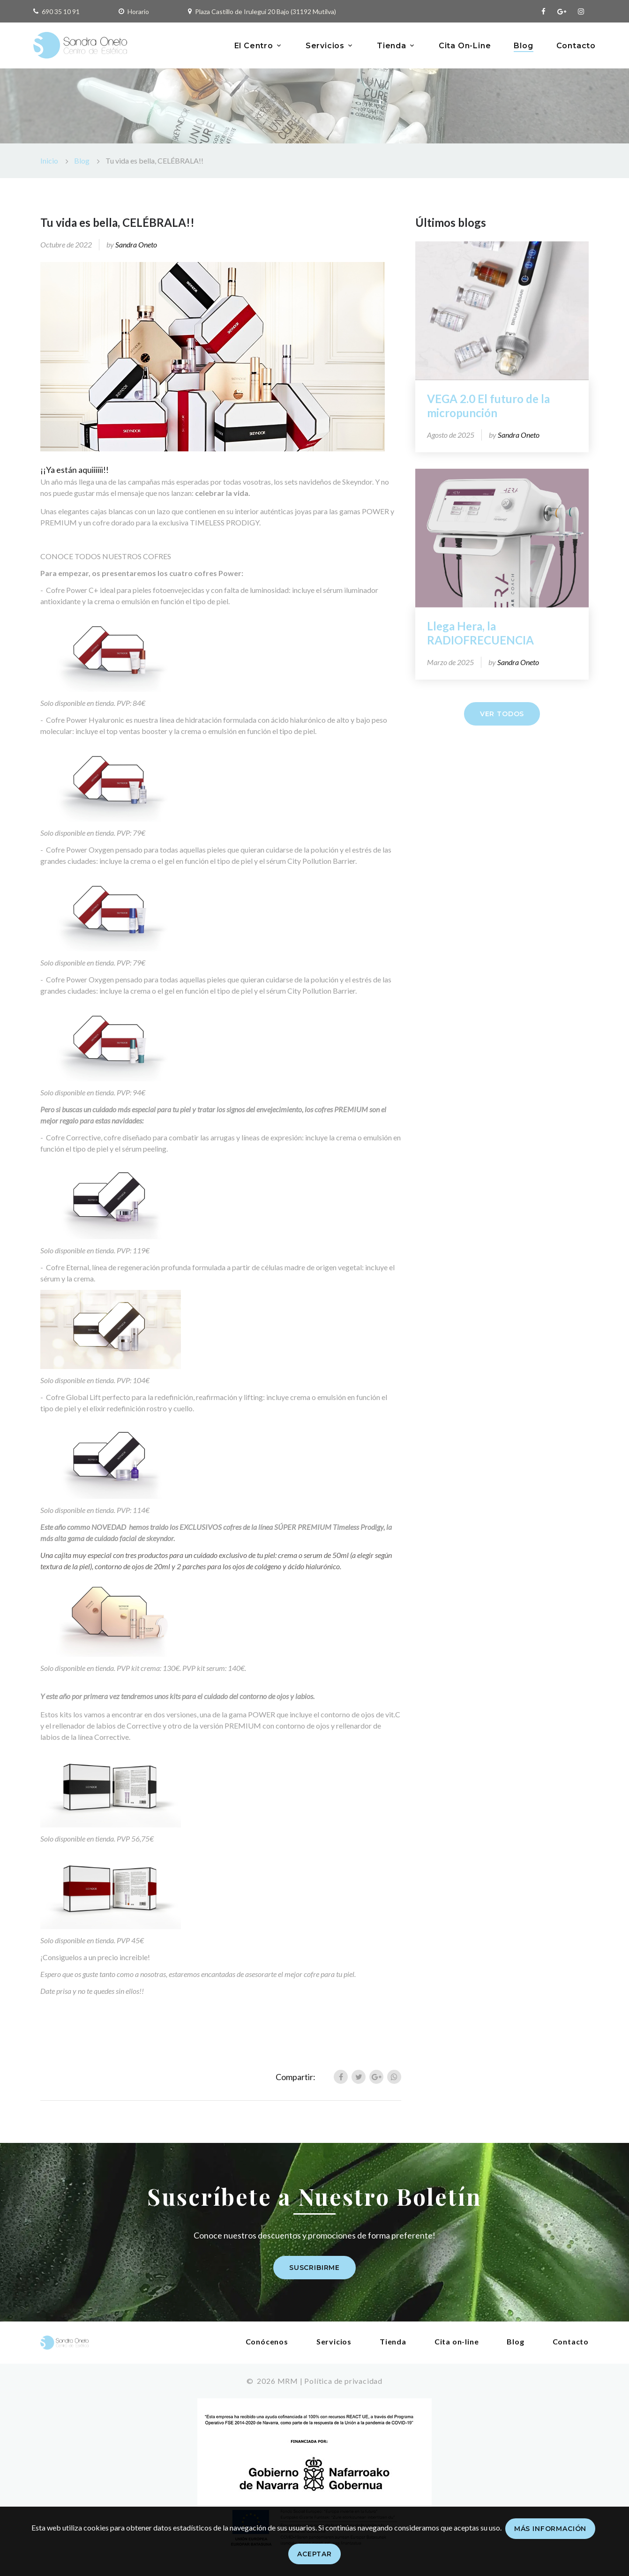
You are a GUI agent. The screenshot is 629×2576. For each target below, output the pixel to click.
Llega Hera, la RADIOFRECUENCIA (480, 633)
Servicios (325, 45)
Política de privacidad (343, 2380)
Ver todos (502, 714)
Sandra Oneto (136, 244)
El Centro (253, 45)
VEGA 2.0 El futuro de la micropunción (488, 405)
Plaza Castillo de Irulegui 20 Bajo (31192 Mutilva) (265, 11)
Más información (550, 2528)
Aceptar (314, 2554)
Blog (523, 45)
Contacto (576, 45)
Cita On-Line (465, 45)
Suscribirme (314, 2267)
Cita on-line (456, 2341)
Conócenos (267, 2341)
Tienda (391, 45)
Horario (138, 11)
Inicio (49, 160)
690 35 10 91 (61, 11)
